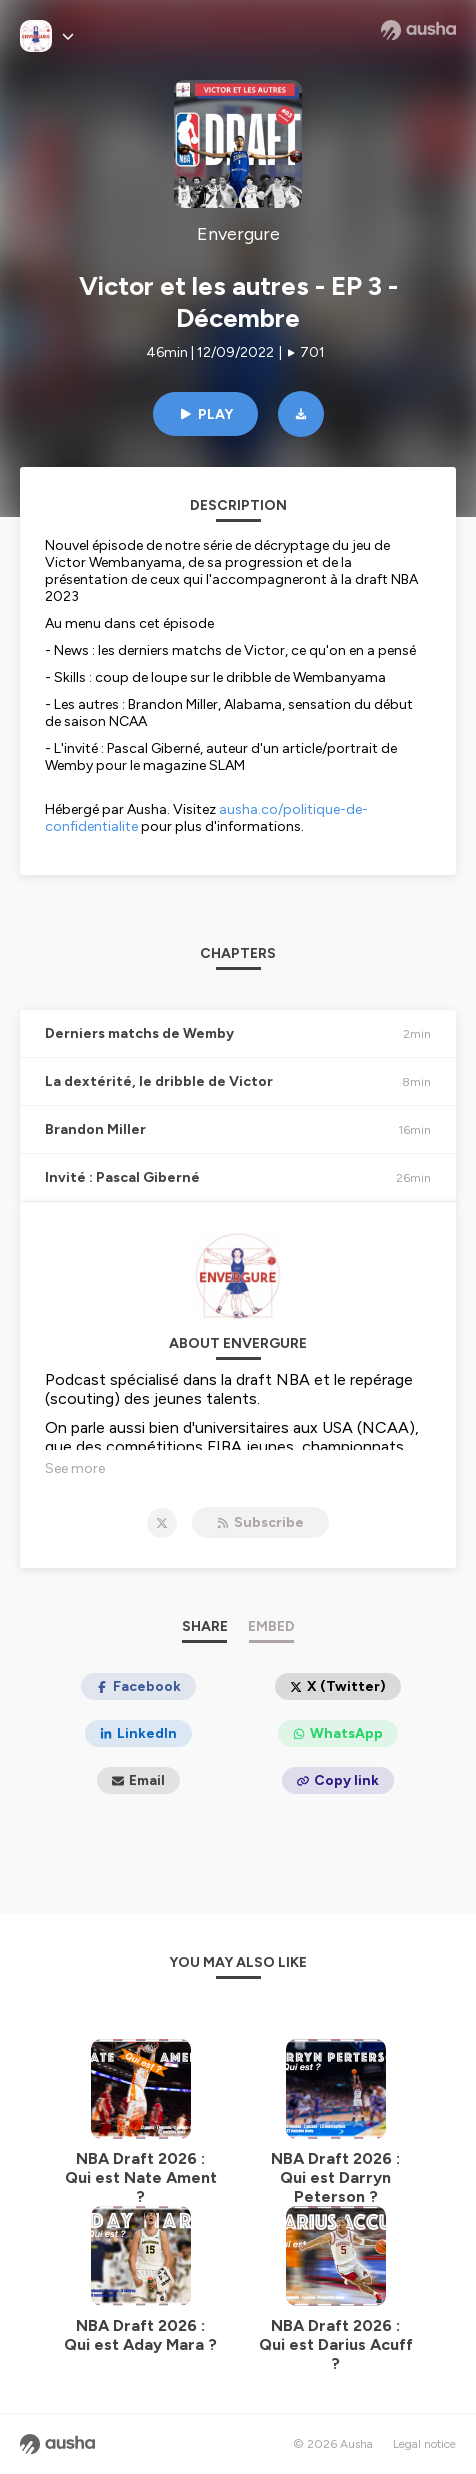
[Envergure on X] (162, 1523)
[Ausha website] (418, 30)
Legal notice (424, 2444)
